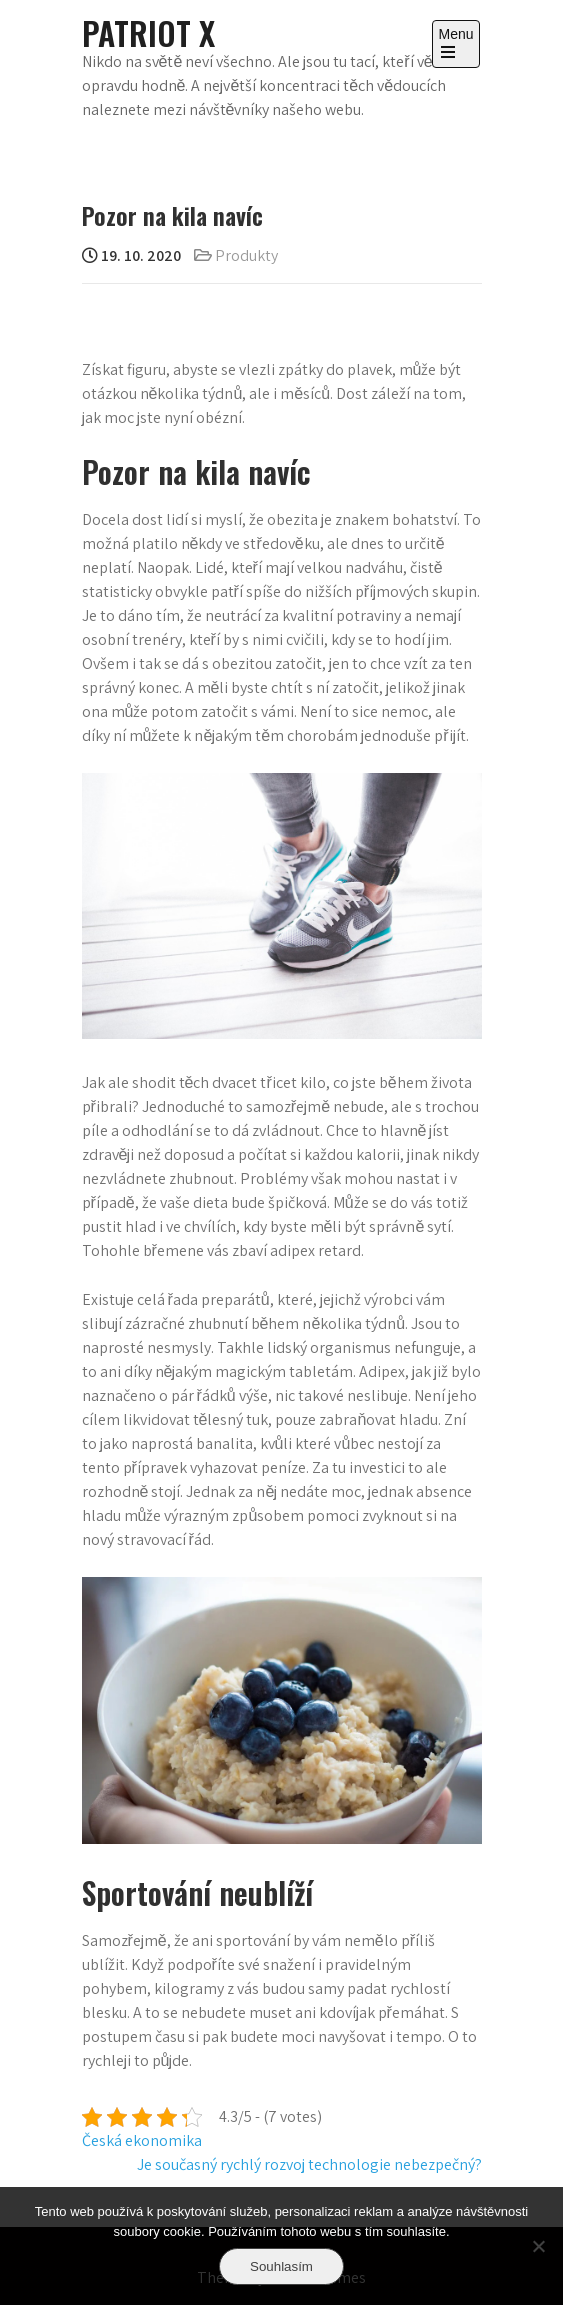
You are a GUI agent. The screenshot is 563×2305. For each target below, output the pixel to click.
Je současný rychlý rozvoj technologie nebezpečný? (309, 2164)
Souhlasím (281, 2266)
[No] (538, 2246)
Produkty (246, 255)
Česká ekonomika (142, 2140)
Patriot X (148, 32)
